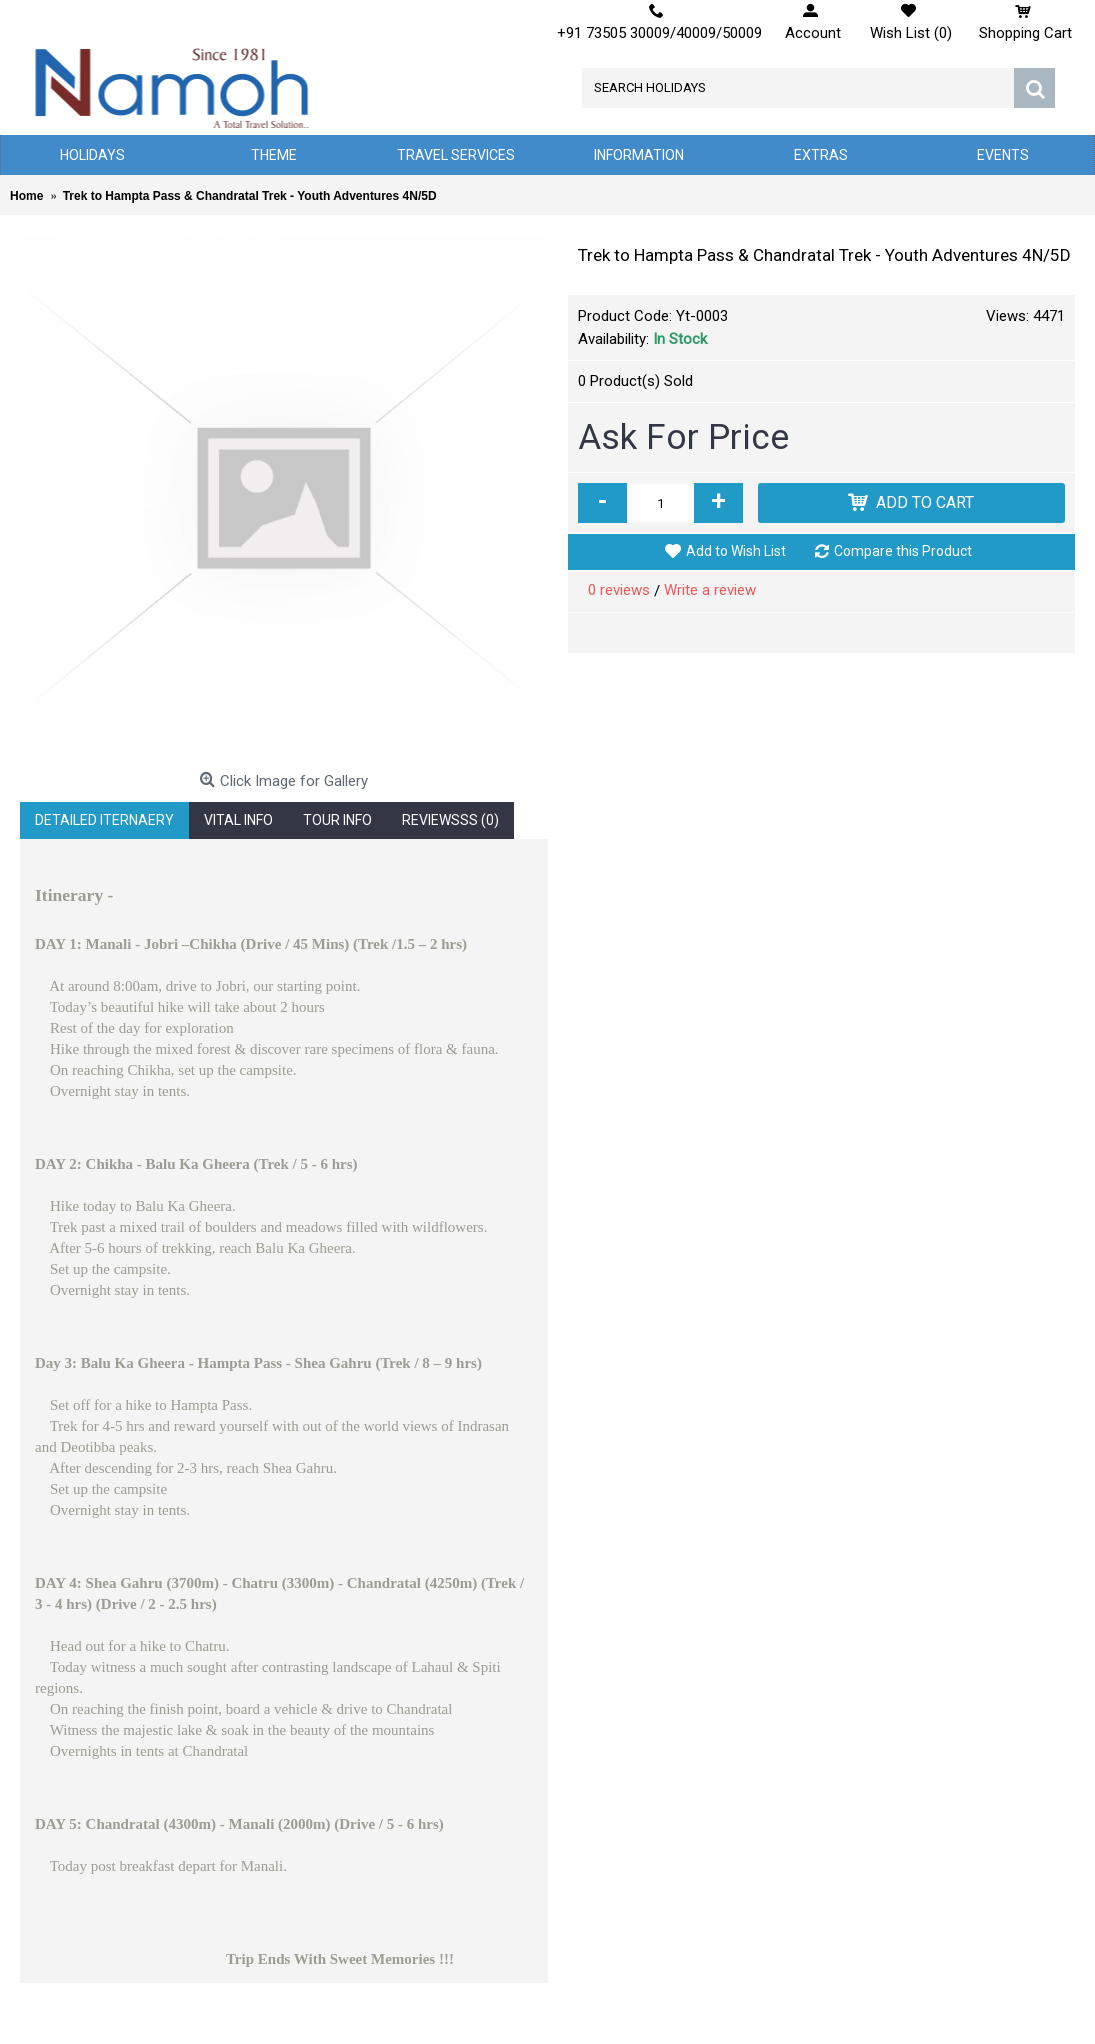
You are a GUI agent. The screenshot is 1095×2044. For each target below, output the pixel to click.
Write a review (710, 590)
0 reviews (619, 590)
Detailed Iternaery (104, 820)
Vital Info (238, 820)
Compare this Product (903, 551)
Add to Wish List (736, 551)
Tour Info (337, 820)
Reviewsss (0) (450, 820)
